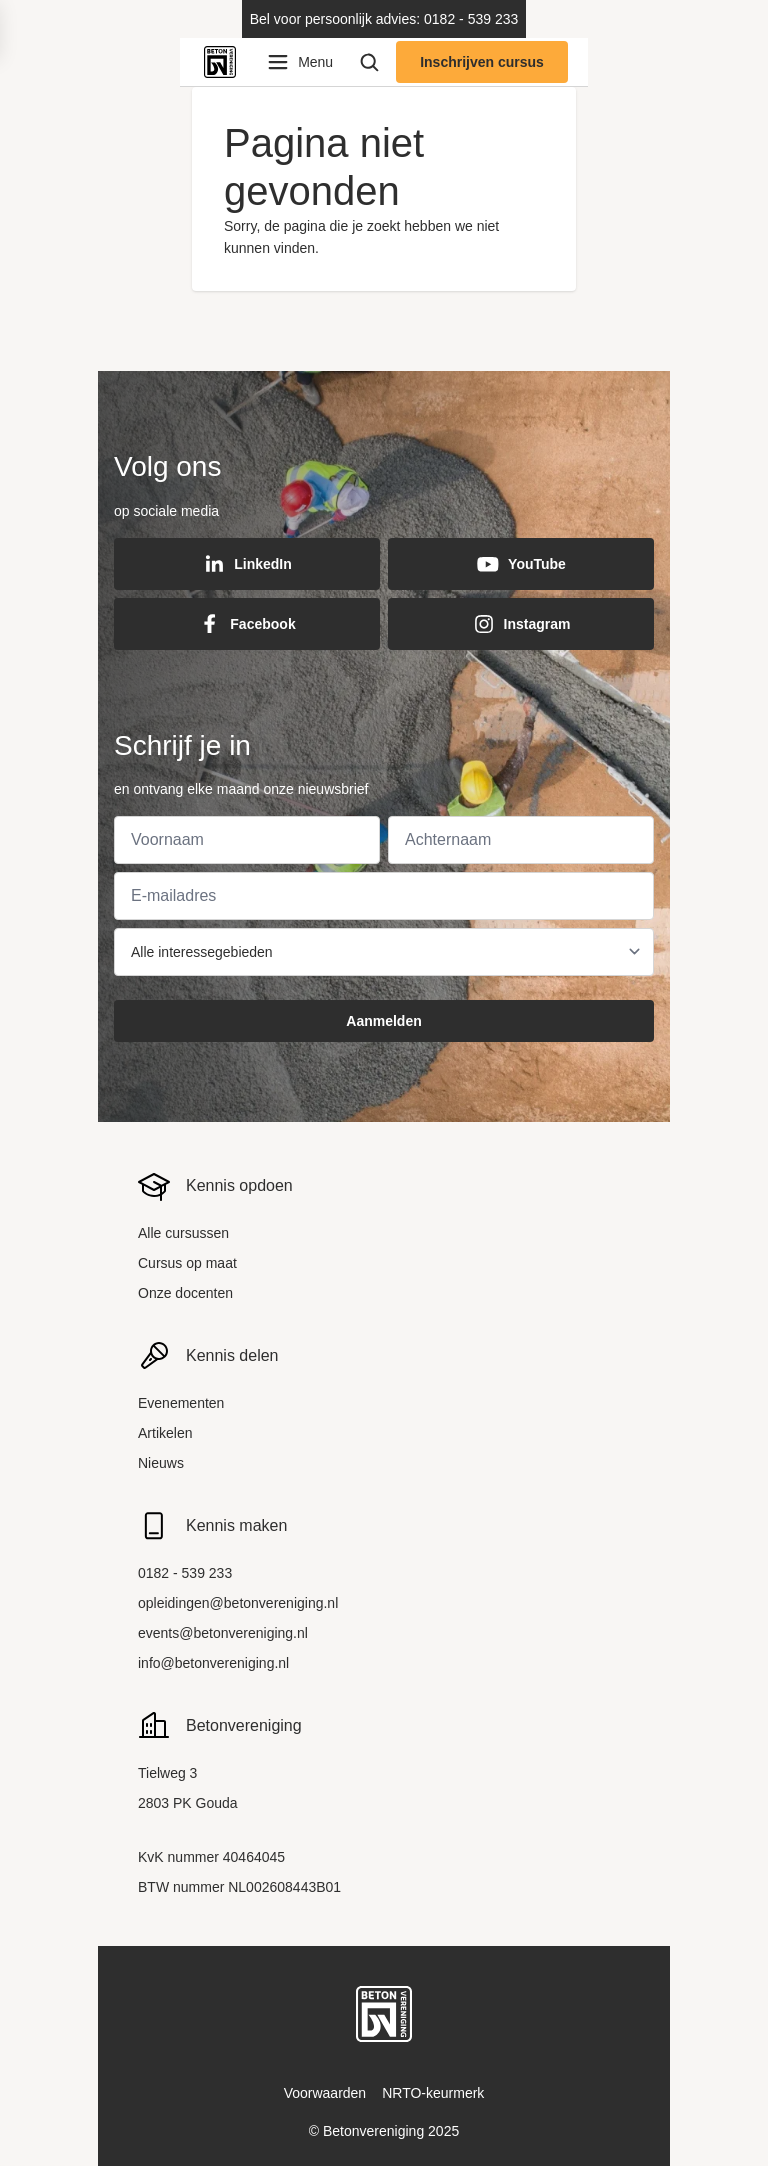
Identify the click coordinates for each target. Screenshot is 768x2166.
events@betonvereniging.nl (223, 1633)
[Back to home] (224, 62)
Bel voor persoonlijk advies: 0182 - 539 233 (384, 19)
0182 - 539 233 (185, 1573)
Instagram (521, 624)
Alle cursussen (183, 1233)
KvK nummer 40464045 (211, 1857)
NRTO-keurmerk (433, 2093)
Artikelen (165, 1433)
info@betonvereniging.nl (213, 1663)
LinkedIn (247, 564)
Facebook (246, 624)
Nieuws (161, 1463)
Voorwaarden (325, 2093)
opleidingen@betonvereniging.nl (238, 1603)
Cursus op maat (187, 1263)
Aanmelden (383, 1021)
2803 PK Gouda (188, 1803)
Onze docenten (185, 1293)
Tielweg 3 (167, 1773)
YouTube (521, 564)
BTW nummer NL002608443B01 (239, 1887)
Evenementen (181, 1403)
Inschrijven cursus (482, 62)
